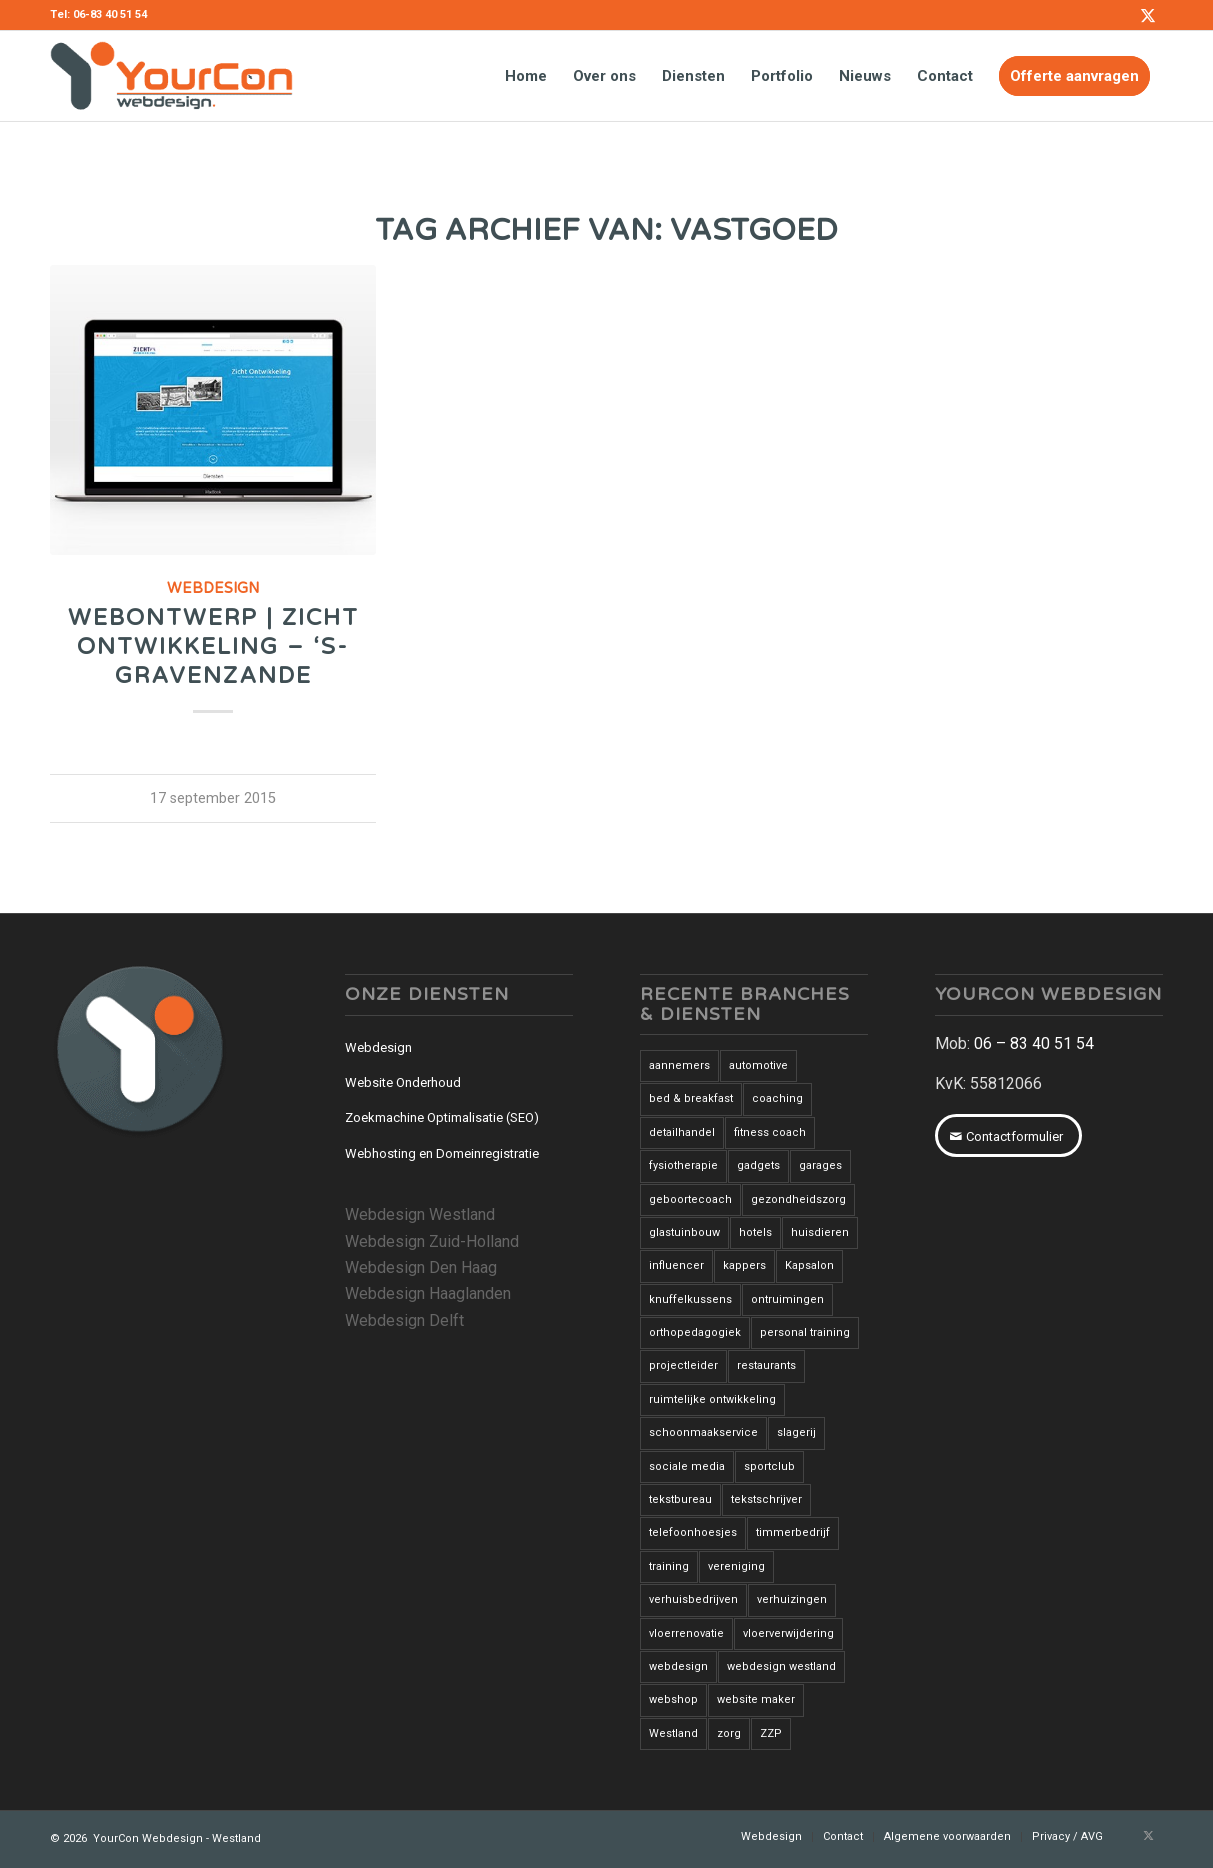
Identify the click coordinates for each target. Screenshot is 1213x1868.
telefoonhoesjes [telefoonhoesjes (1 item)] (693, 1532)
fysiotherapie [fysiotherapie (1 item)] (683, 1165)
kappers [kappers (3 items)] (744, 1265)
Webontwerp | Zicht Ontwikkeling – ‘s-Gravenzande (213, 646)
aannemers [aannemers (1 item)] (679, 1065)
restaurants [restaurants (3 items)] (766, 1365)
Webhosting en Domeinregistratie (442, 1153)
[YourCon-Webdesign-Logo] (171, 76)
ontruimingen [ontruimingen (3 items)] (787, 1299)
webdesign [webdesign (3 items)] (678, 1666)
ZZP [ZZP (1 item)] (771, 1733)
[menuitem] (526, 76)
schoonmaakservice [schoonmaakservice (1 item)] (703, 1432)
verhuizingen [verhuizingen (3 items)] (792, 1599)
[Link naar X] (1148, 15)
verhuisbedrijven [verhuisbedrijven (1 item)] (693, 1599)
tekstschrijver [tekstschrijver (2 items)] (766, 1499)
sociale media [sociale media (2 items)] (687, 1466)
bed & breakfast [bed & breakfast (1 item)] (691, 1098)
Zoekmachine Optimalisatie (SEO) (442, 1117)
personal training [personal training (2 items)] (805, 1332)
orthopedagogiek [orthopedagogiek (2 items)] (695, 1332)
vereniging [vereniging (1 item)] (736, 1566)
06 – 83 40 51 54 (1034, 1043)
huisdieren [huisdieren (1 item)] (820, 1232)
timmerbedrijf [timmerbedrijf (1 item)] (793, 1532)
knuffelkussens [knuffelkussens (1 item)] (690, 1299)
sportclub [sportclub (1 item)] (769, 1466)
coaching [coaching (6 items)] (777, 1098)
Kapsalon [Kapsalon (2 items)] (809, 1265)
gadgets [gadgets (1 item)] (758, 1165)
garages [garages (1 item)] (820, 1165)
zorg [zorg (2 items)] (729, 1733)
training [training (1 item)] (669, 1566)
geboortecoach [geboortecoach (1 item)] (690, 1199)
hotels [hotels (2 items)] (755, 1232)
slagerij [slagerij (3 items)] (796, 1432)
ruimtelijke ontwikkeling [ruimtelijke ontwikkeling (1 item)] (712, 1399)
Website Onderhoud (403, 1082)
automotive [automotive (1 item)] (758, 1065)
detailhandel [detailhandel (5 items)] (682, 1132)
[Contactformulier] (1008, 1136)
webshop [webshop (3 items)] (673, 1699)
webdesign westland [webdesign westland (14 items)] (781, 1666)
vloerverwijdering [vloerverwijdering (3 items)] (788, 1633)
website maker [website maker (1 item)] (756, 1699)
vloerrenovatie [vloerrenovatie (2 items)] (686, 1633)
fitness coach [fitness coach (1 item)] (770, 1132)
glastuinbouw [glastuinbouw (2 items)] (684, 1232)
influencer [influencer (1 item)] (676, 1265)
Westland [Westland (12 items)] (673, 1733)
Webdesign (213, 588)
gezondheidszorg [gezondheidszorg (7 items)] (798, 1199)
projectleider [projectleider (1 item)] (683, 1365)
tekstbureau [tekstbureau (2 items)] (680, 1499)
